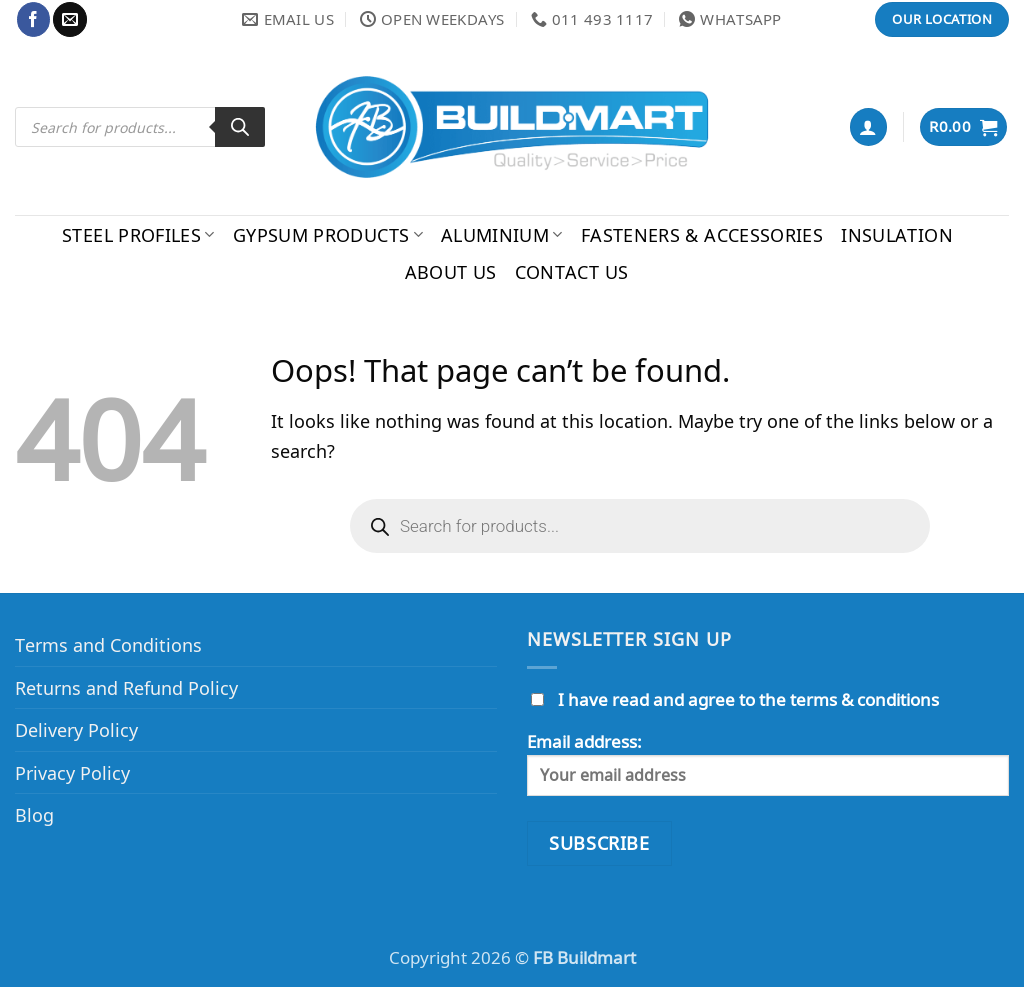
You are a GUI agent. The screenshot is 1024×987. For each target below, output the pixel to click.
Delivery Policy (76, 729)
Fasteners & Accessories (702, 234)
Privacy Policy (72, 772)
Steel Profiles (138, 234)
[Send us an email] (69, 19)
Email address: (768, 763)
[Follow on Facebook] (33, 19)
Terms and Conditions (108, 644)
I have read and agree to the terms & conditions (748, 699)
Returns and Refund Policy (126, 687)
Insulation (897, 234)
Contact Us (572, 271)
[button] (868, 126)
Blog (34, 814)
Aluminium (502, 234)
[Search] (240, 127)
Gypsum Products (328, 234)
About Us (451, 271)
